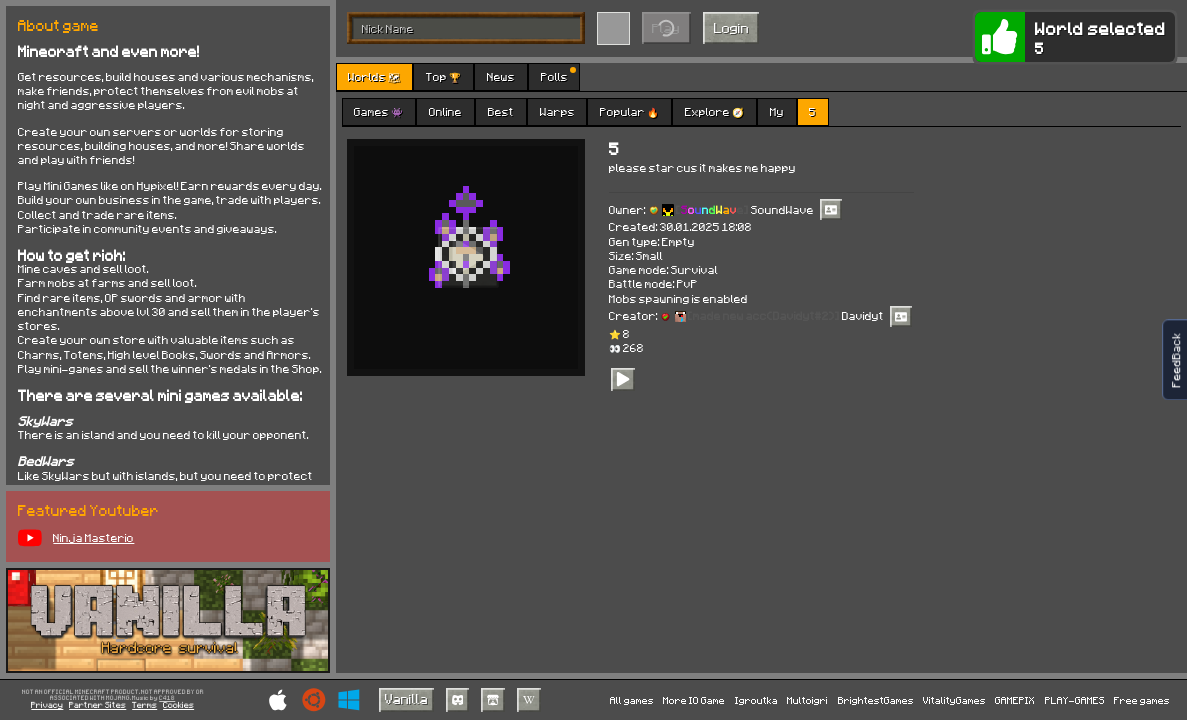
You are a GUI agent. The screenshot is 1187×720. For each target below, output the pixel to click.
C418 (167, 698)
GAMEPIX (1015, 700)
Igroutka (756, 700)
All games (632, 700)
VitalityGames (954, 700)
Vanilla (406, 698)
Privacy (47, 705)
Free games (1142, 700)
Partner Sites (97, 705)
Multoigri (807, 700)
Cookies (178, 705)
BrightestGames (876, 700)
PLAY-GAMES (1075, 700)
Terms (144, 705)
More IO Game (694, 700)
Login (731, 27)
